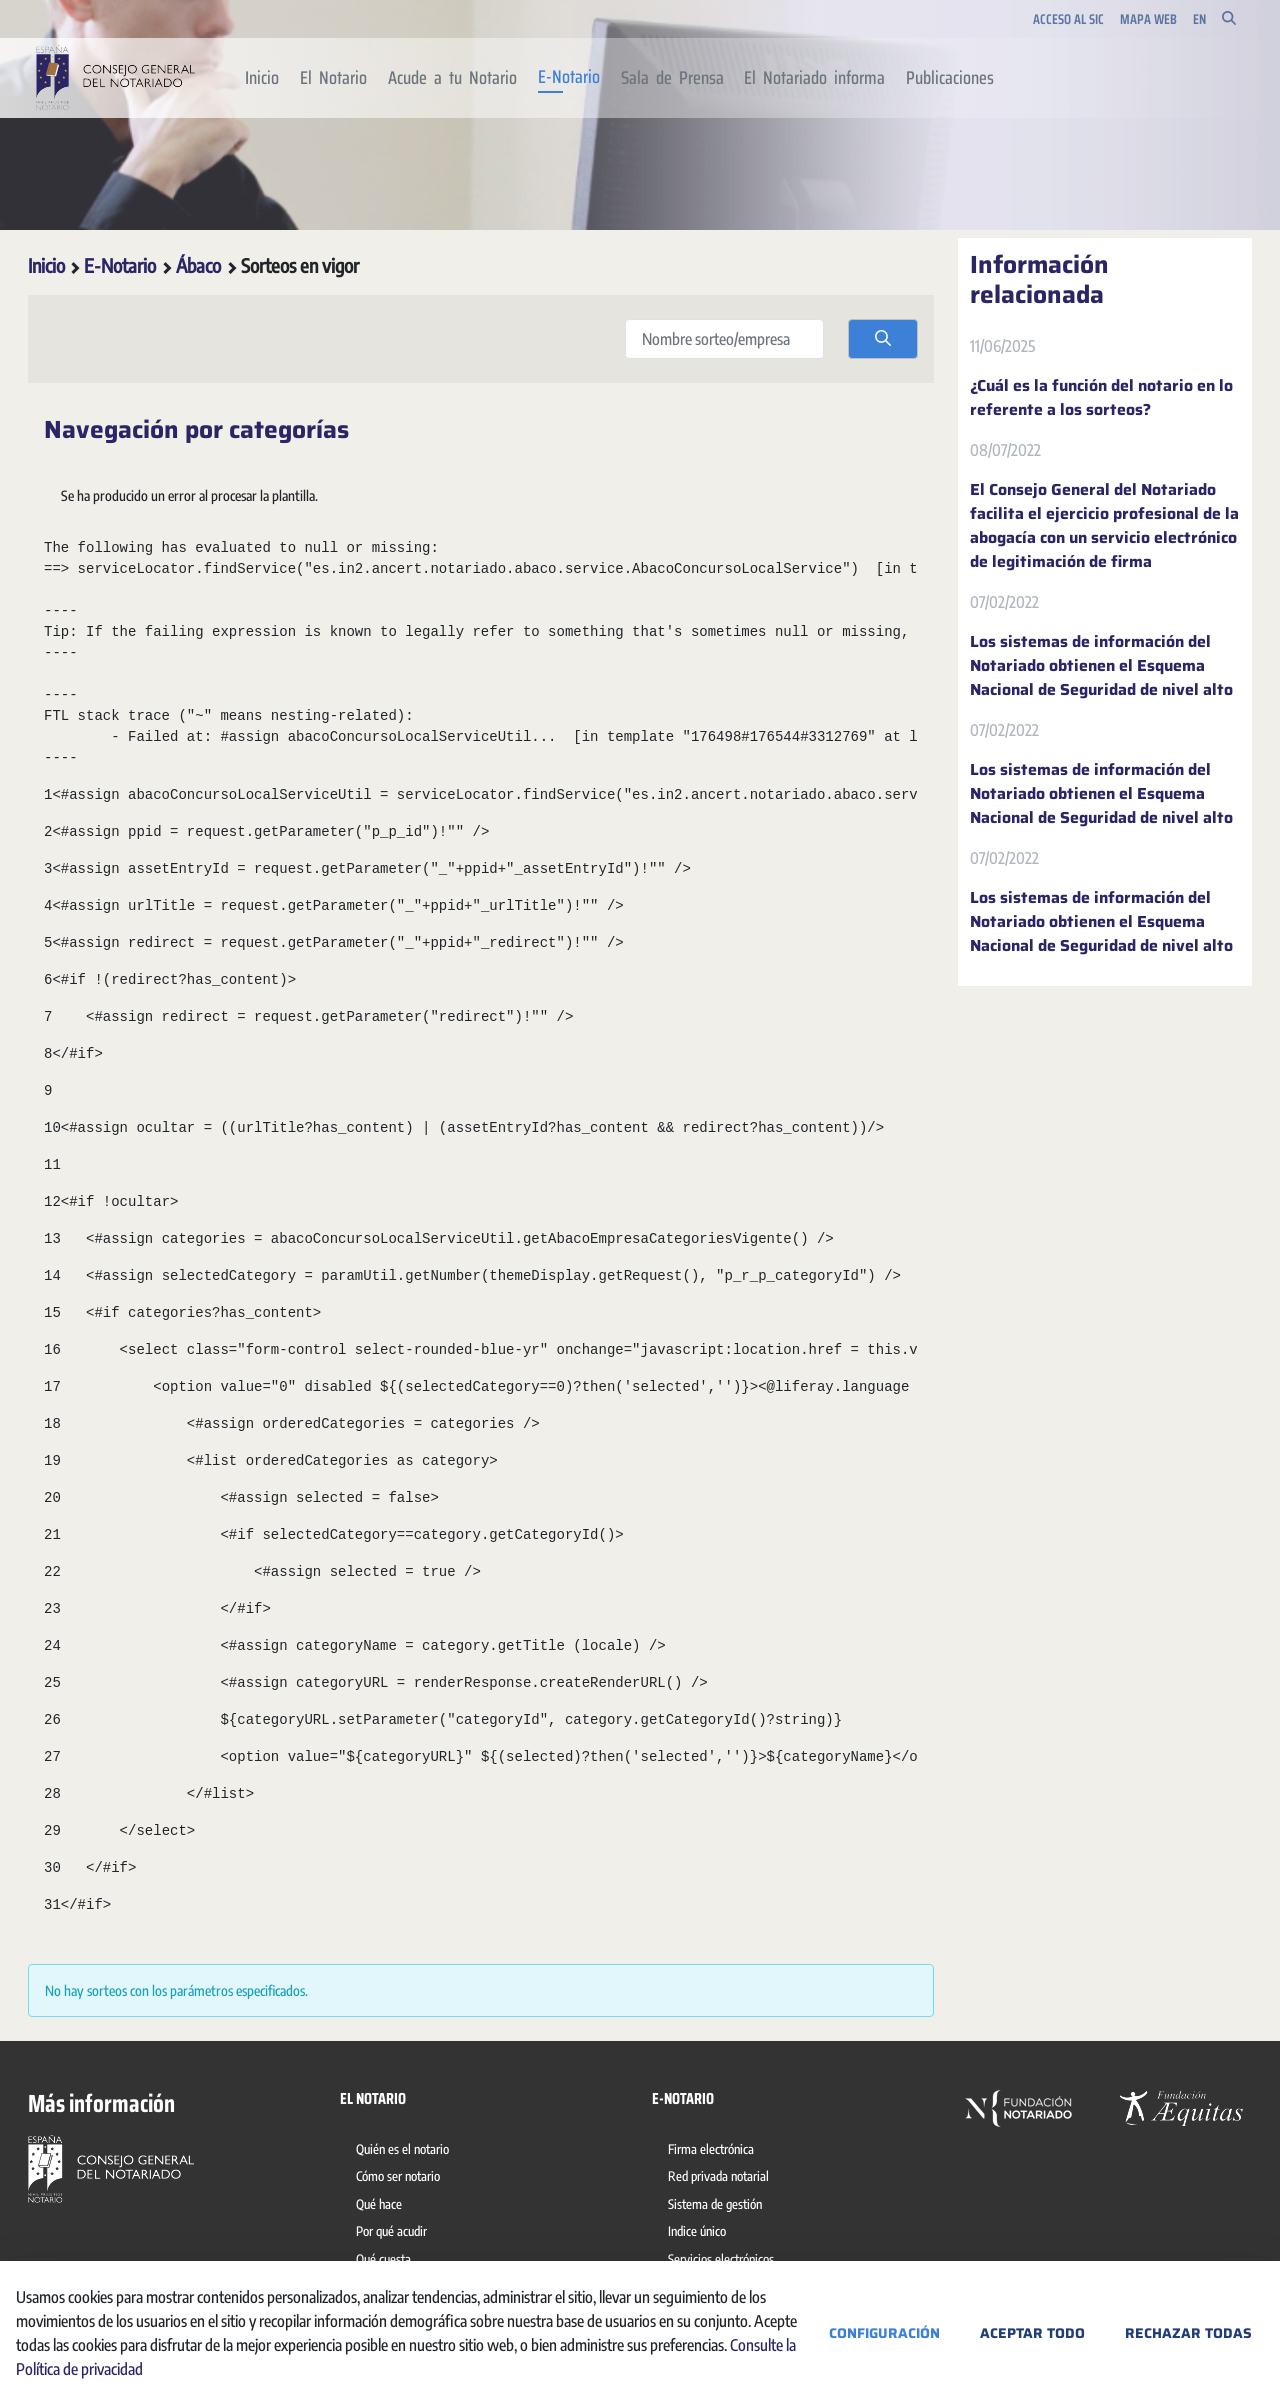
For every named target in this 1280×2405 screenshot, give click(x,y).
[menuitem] (262, 78)
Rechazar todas (1188, 2333)
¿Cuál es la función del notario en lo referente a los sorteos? (1101, 398)
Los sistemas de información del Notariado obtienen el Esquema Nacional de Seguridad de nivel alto (1101, 666)
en (1199, 19)
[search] (883, 339)
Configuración (884, 2333)
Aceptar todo (1032, 2333)
